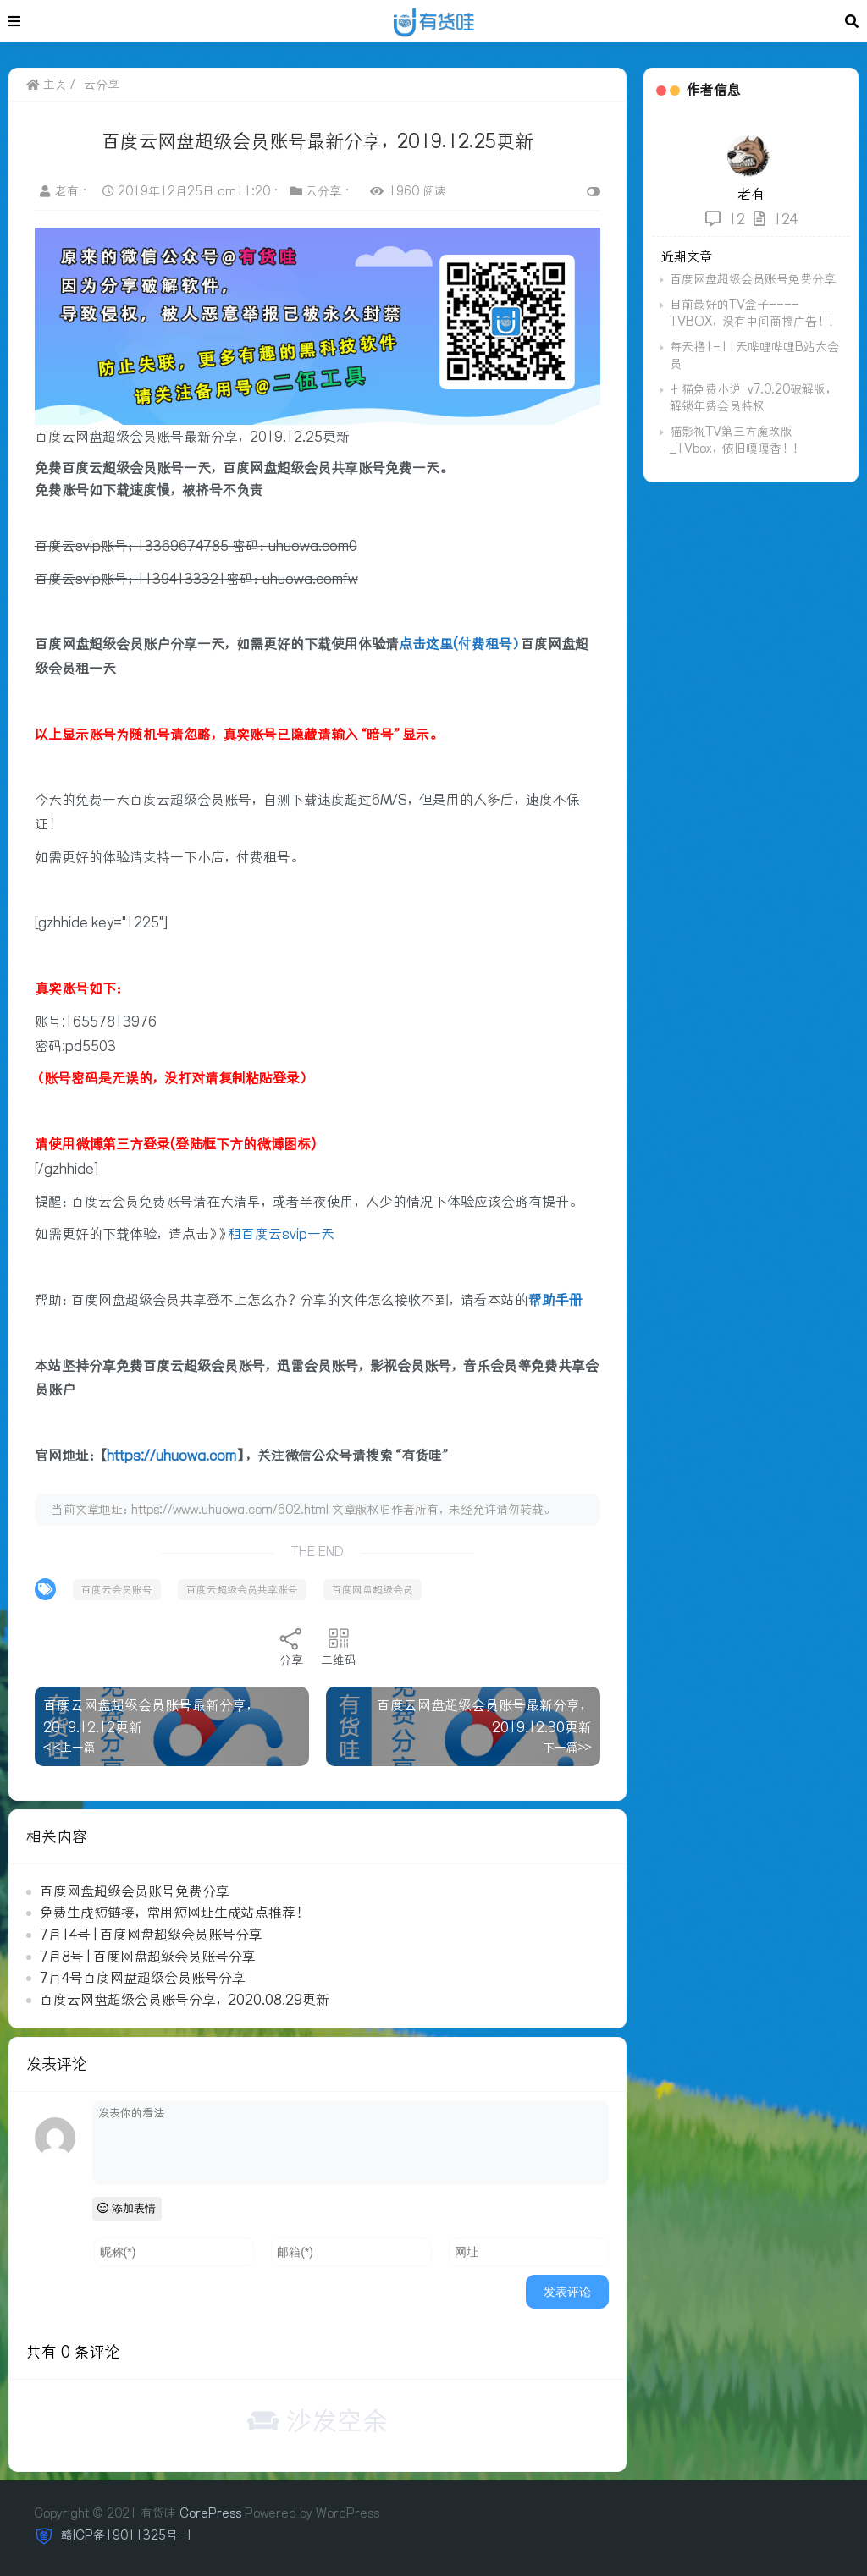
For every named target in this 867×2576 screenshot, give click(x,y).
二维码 (338, 1646)
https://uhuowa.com (171, 1454)
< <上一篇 (69, 1746)
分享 (290, 1646)
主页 (46, 84)
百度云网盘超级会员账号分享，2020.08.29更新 (184, 1998)
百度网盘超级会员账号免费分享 (134, 1890)
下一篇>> (565, 1746)
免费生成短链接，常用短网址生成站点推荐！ (173, 1911)
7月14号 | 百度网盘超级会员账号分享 (151, 1933)
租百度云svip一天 (281, 1233)
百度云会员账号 (116, 1588)
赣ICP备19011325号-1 (125, 2534)
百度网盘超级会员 (372, 1588)
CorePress (210, 2512)
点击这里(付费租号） (460, 643)
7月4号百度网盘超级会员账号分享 (143, 1976)
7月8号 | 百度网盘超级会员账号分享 (148, 1955)
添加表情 (127, 2207)
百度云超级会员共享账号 (242, 1588)
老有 (61, 191)
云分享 (101, 84)
